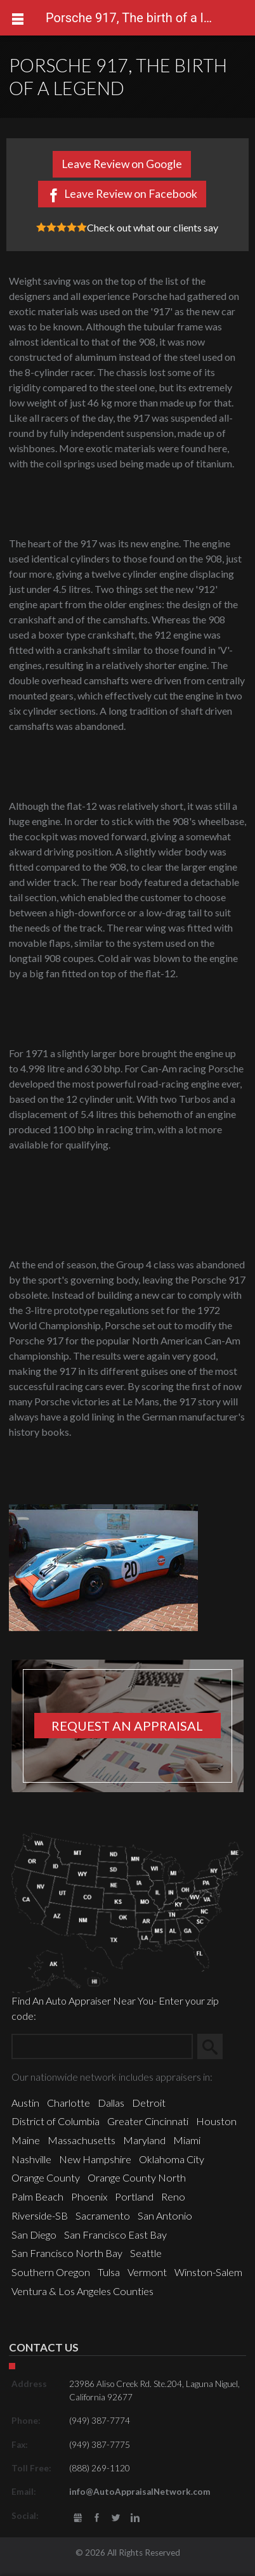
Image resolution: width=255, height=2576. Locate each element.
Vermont (147, 2272)
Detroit (149, 2103)
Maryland (144, 2140)
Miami (186, 2140)
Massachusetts (81, 2140)
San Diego (33, 2234)
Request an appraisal (127, 1725)
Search (215, 2046)
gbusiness (77, 2518)
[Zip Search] (102, 2046)
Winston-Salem (208, 2272)
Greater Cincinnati (147, 2121)
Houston (216, 2121)
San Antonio (165, 2215)
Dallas (111, 2103)
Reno (173, 2196)
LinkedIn (135, 2518)
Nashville (31, 2159)
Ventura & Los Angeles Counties (82, 2291)
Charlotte (68, 2103)
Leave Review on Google (122, 164)
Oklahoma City (171, 2159)
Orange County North (137, 2177)
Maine (25, 2140)
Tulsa (109, 2272)
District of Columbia (55, 2121)
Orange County (45, 2177)
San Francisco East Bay (115, 2234)
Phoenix (89, 2196)
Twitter (116, 2518)
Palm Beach (37, 2196)
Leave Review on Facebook (130, 193)
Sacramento (102, 2215)
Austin (25, 2103)
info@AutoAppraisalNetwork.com (140, 2492)
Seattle (146, 2253)
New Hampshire (95, 2159)
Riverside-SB (39, 2215)
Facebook (96, 2518)
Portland (134, 2196)
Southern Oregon (50, 2272)
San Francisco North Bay (66, 2253)
